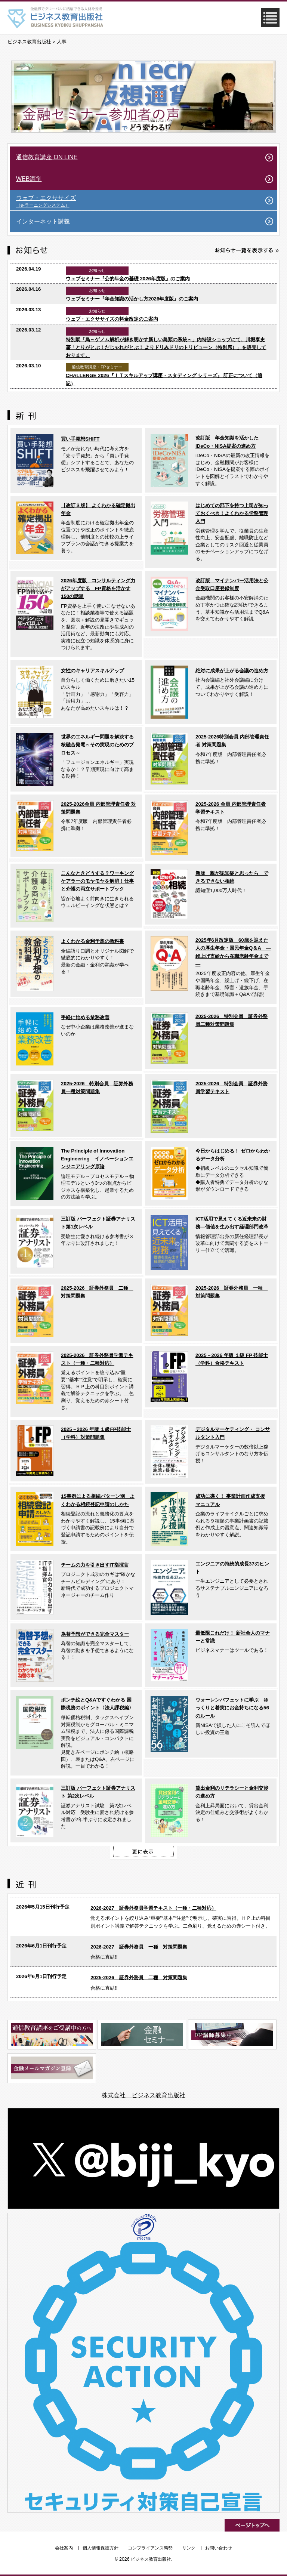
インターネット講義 (43, 221)
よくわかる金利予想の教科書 (92, 941)
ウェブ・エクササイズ (146, 201)
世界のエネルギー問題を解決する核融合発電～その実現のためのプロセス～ (97, 745)
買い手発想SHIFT (80, 439)
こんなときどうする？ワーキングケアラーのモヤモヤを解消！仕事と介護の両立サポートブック (97, 881)
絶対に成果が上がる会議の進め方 (231, 670)
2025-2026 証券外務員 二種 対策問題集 (138, 1977)
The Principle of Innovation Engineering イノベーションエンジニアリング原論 (97, 1159)
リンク (188, 2548)
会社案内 (64, 2548)
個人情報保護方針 (100, 2548)
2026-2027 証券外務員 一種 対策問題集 (138, 1947)
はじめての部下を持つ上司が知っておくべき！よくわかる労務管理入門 (231, 513)
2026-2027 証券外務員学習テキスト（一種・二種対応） (153, 1908)
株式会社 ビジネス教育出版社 (143, 2095)
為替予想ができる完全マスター (95, 1634)
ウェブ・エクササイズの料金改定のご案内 (112, 319)
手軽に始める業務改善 (85, 1017)
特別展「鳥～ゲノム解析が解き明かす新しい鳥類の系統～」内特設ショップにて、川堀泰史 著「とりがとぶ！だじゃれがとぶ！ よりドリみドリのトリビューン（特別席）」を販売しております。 (166, 347)
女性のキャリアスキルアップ (92, 670)
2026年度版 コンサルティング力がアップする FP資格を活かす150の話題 (98, 588)
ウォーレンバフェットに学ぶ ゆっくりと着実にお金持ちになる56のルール (232, 1708)
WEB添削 (28, 179)
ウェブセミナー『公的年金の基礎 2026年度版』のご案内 (128, 278)
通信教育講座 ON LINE (46, 157)
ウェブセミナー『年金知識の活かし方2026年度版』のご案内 (132, 299)
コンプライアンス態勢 (150, 2548)
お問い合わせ (218, 2548)
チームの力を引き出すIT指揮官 (95, 1565)
